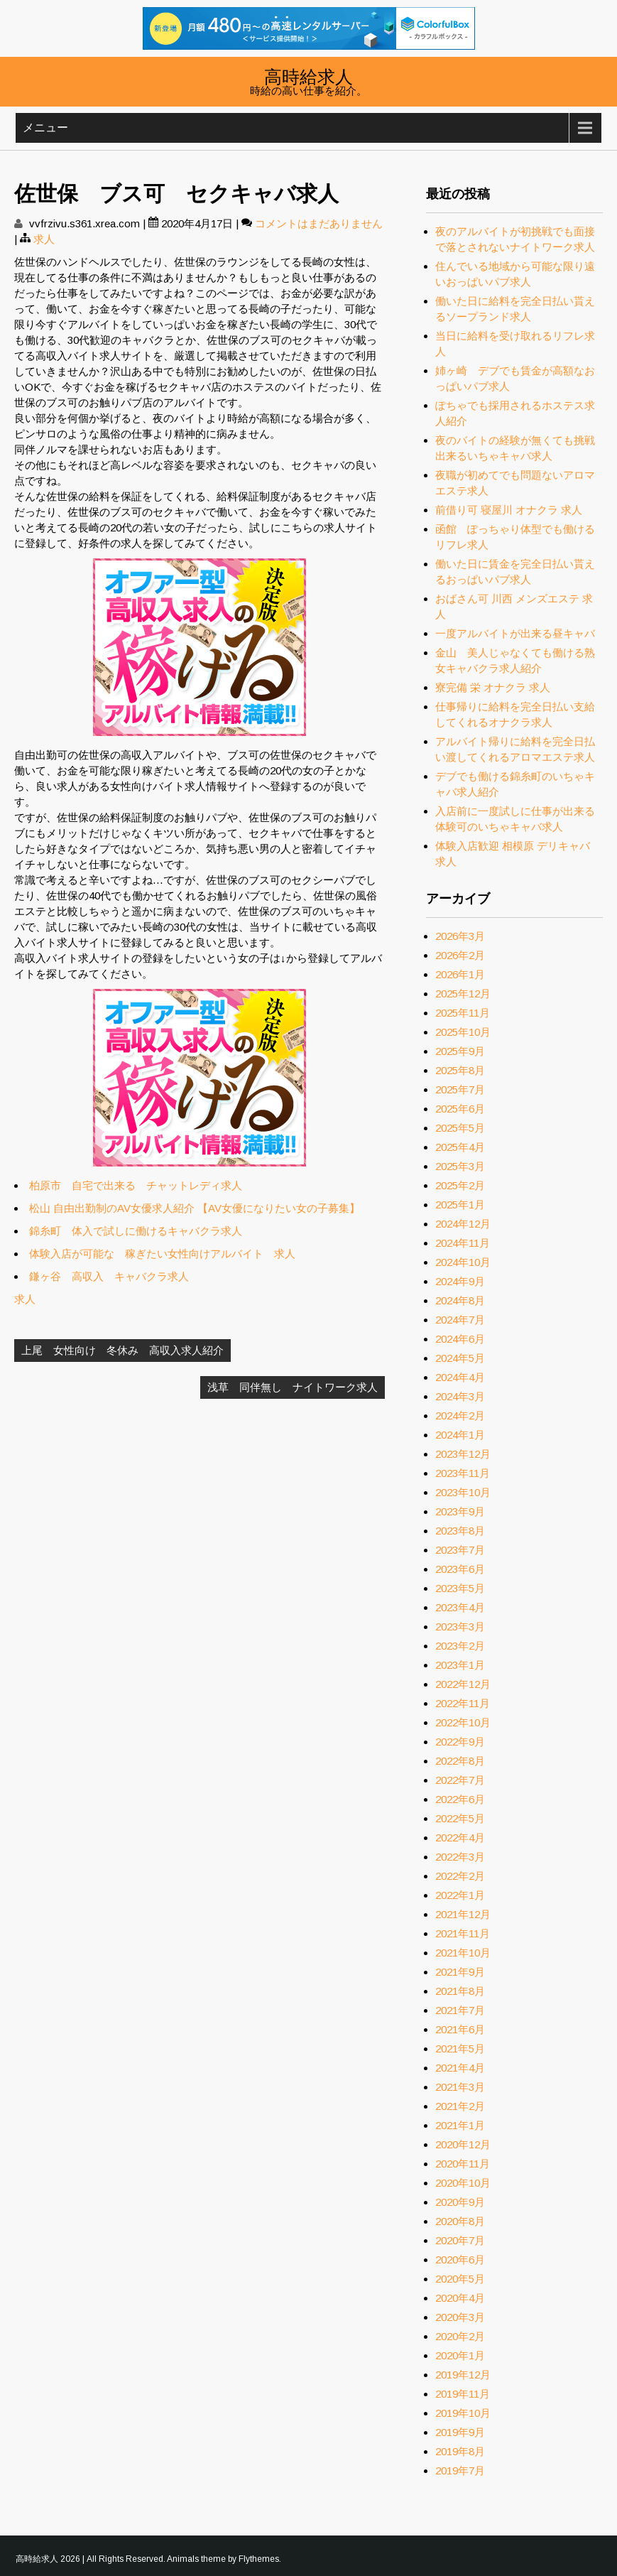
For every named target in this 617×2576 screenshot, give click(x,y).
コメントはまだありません (319, 223)
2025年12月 (463, 993)
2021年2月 (460, 2106)
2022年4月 (460, 1837)
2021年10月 (463, 1953)
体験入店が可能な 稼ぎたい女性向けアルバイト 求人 (162, 1254)
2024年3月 (460, 1396)
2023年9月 (460, 1511)
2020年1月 (460, 2355)
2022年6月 (460, 1799)
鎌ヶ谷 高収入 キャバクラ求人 (109, 1276)
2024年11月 (462, 1243)
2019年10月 (463, 2413)
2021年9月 (460, 1972)
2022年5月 (460, 1818)
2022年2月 (460, 1876)
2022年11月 (462, 1703)
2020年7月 (460, 2240)
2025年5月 (460, 1128)
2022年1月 (460, 1895)
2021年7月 (460, 2010)
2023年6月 (460, 1569)
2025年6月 (460, 1109)
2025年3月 (460, 1166)
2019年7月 (460, 2470)
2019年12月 (463, 2375)
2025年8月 (460, 1070)
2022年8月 (460, 1761)
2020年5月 (460, 2279)
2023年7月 (460, 1550)
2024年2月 (460, 1415)
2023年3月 (460, 1626)
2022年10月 (463, 1722)
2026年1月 (460, 974)
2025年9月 (460, 1051)
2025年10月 (463, 1032)
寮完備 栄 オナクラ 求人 (492, 687)
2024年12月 (463, 1224)
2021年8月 (460, 1991)
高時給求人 (308, 75)
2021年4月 (460, 2068)
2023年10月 (463, 1492)
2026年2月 (460, 955)
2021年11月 (462, 1933)
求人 (44, 239)
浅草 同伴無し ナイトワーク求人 (292, 1387)
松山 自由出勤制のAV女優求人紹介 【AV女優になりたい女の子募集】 (194, 1208)
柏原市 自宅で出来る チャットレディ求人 (135, 1185)
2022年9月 (460, 1742)
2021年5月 (460, 2048)
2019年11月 (462, 2394)
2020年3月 (460, 2317)
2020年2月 (460, 2336)
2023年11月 (462, 1473)
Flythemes (259, 2559)
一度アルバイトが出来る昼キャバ (515, 633)
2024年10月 (463, 1262)
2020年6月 (460, 2259)
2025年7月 (460, 1089)
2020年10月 (463, 2183)
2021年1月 (460, 2125)
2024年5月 (460, 1358)
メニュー (45, 127)
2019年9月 (460, 2432)
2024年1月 (460, 1435)
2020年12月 (463, 2144)
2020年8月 (460, 2221)
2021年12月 (463, 1914)
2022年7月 (460, 1780)
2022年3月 (460, 1857)
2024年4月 (460, 1377)
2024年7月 (460, 1320)
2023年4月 (460, 1607)
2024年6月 (460, 1339)
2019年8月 (460, 2451)
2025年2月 (460, 1185)
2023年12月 (463, 1454)
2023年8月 (460, 1531)
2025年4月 (460, 1147)
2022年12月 (463, 1684)
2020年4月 (460, 2298)
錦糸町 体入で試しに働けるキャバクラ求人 (135, 1231)
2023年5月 (460, 1588)
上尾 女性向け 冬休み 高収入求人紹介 (122, 1350)
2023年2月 (460, 1646)
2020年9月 (460, 2202)
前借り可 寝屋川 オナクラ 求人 (508, 510)
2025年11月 (462, 1013)
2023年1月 (460, 1665)
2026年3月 (460, 936)
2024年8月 (460, 1300)
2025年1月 (460, 1204)
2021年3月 (460, 2087)
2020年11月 (462, 2164)
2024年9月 (460, 1281)
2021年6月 (460, 2029)
